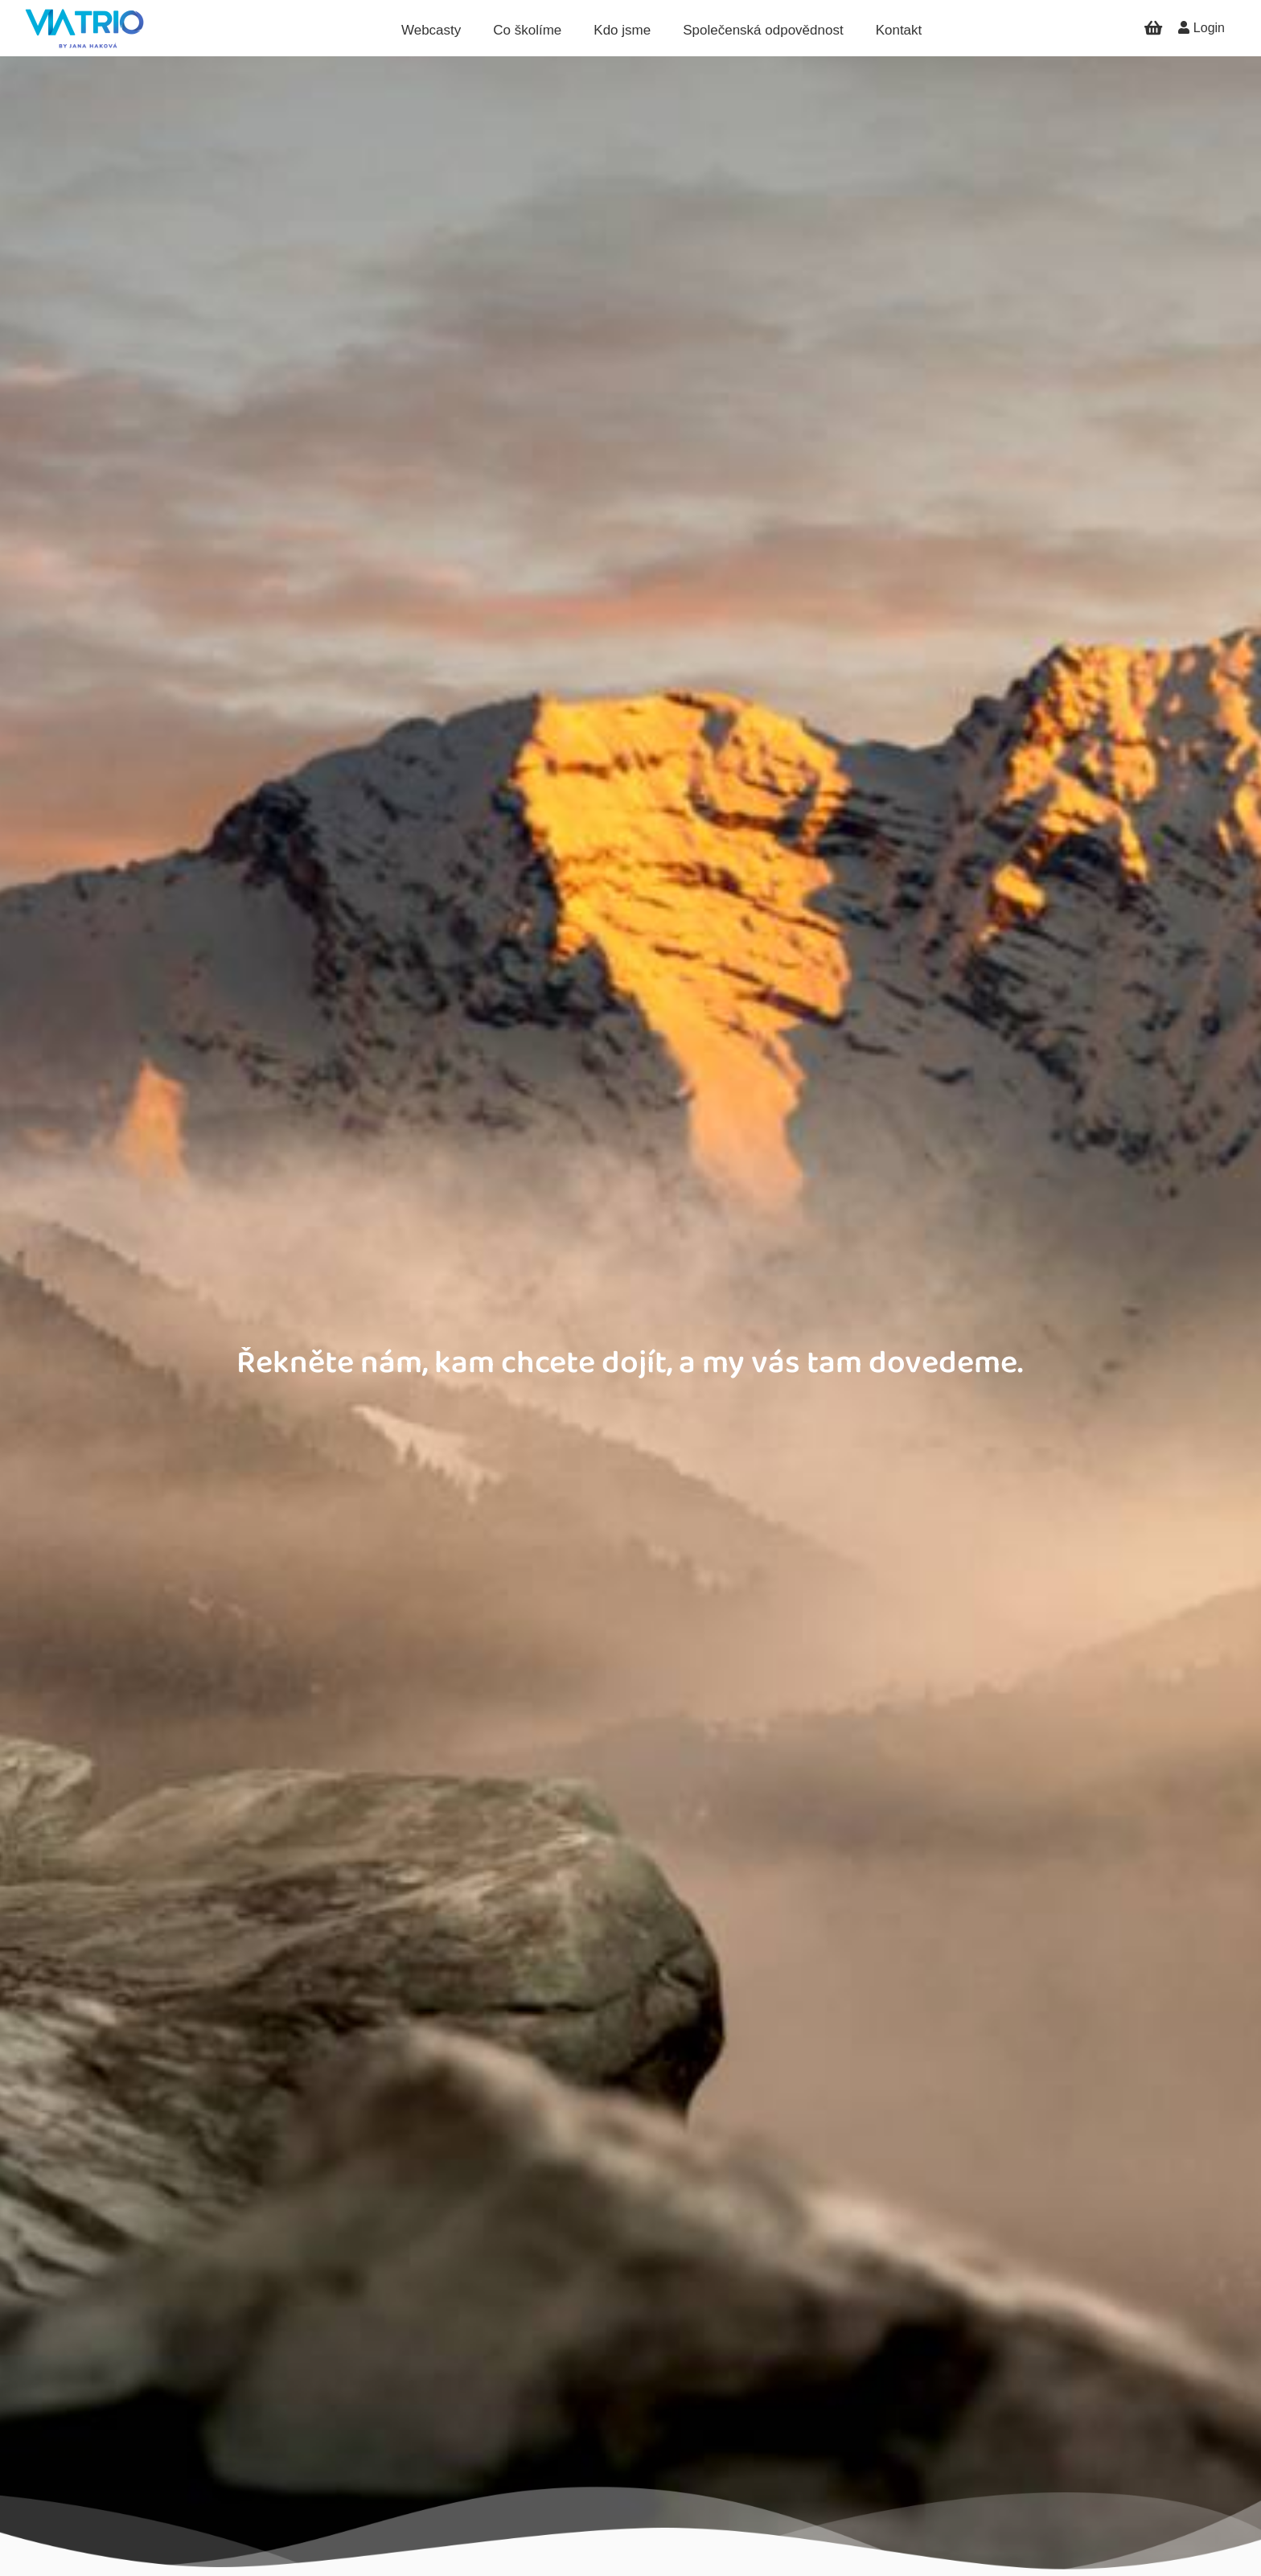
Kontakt (899, 30)
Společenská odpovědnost (763, 30)
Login (1201, 28)
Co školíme (527, 30)
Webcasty (431, 30)
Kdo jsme (622, 30)
